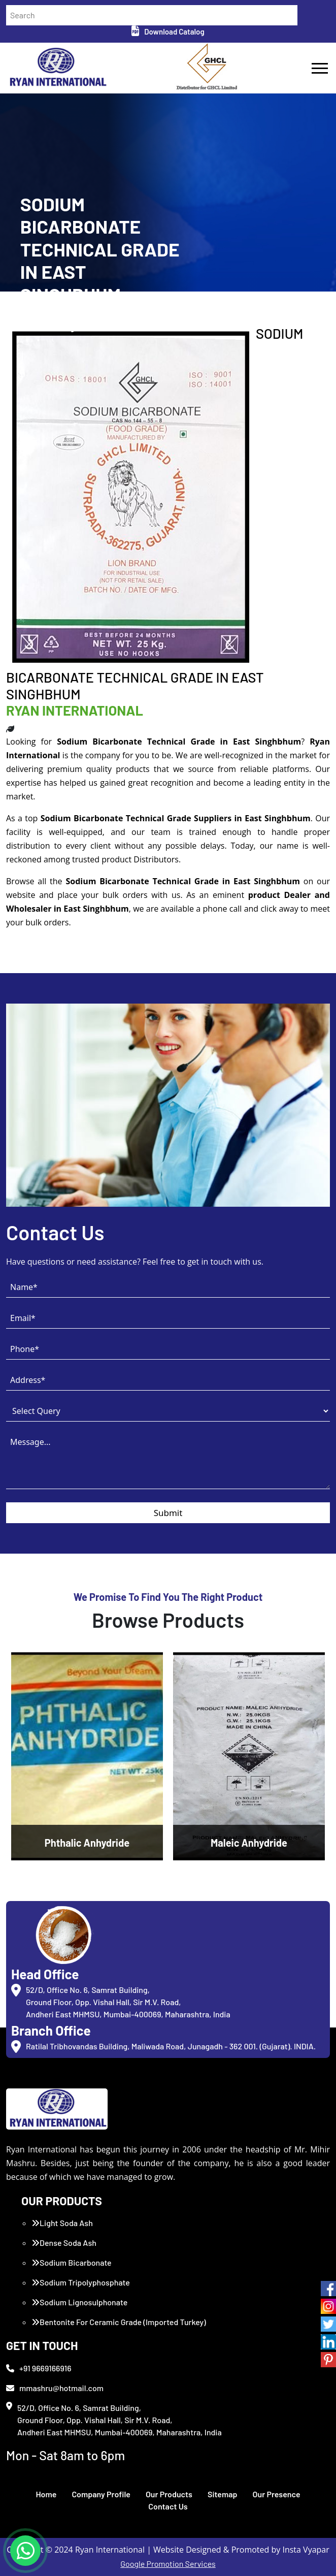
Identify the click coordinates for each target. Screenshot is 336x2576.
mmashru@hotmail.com (55, 2388)
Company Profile (101, 2494)
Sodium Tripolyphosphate (80, 2282)
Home (46, 2494)
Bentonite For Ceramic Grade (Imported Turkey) (118, 2322)
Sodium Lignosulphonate (79, 2302)
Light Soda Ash (62, 2223)
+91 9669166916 (39, 2368)
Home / (30, 321)
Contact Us (167, 2506)
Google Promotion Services (168, 2563)
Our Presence (276, 2494)
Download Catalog (167, 31)
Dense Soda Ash (63, 2242)
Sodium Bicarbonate (71, 2262)
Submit (168, 1513)
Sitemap (223, 2494)
